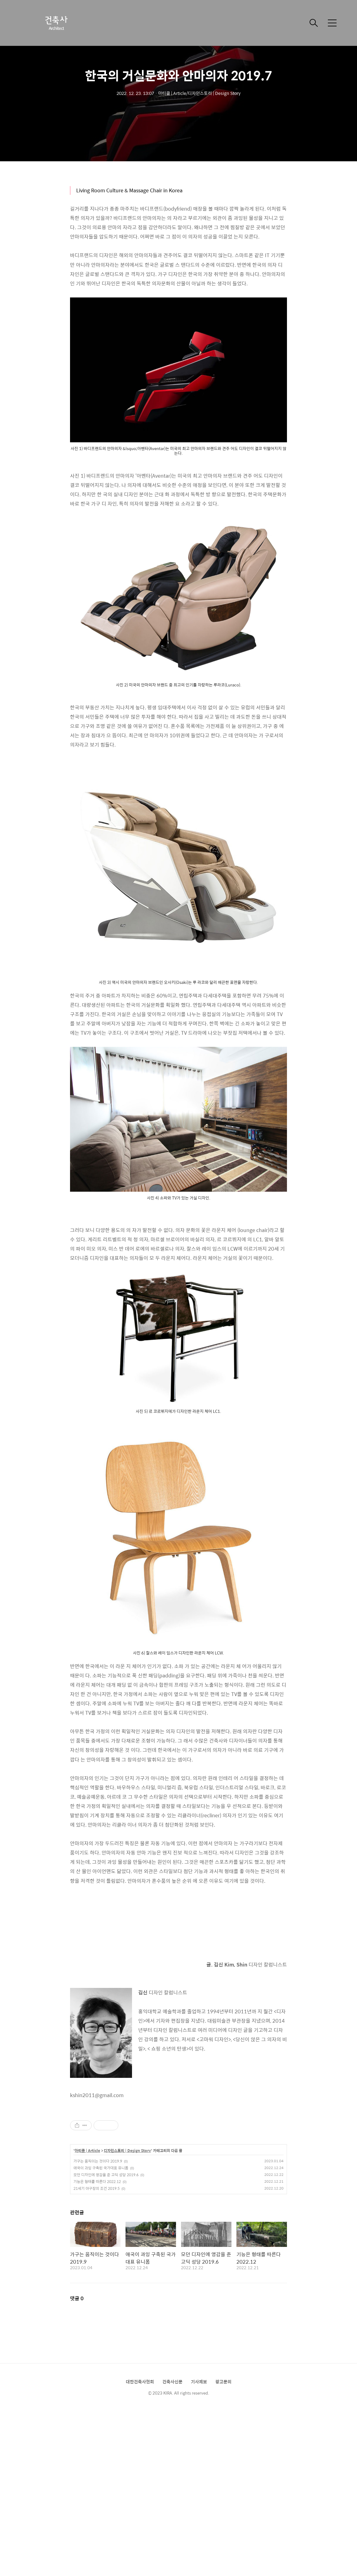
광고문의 (223, 2381)
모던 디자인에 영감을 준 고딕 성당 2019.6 (106, 2174)
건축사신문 (172, 2381)
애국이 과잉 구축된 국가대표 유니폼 (100, 2168)
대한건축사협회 (140, 2381)
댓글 (77, 2298)
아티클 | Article (87, 2150)
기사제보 (199, 2381)
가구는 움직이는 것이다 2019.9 (97, 2161)
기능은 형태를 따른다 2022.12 (97, 2181)
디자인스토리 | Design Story (127, 2150)
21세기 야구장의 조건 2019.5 (96, 2188)
